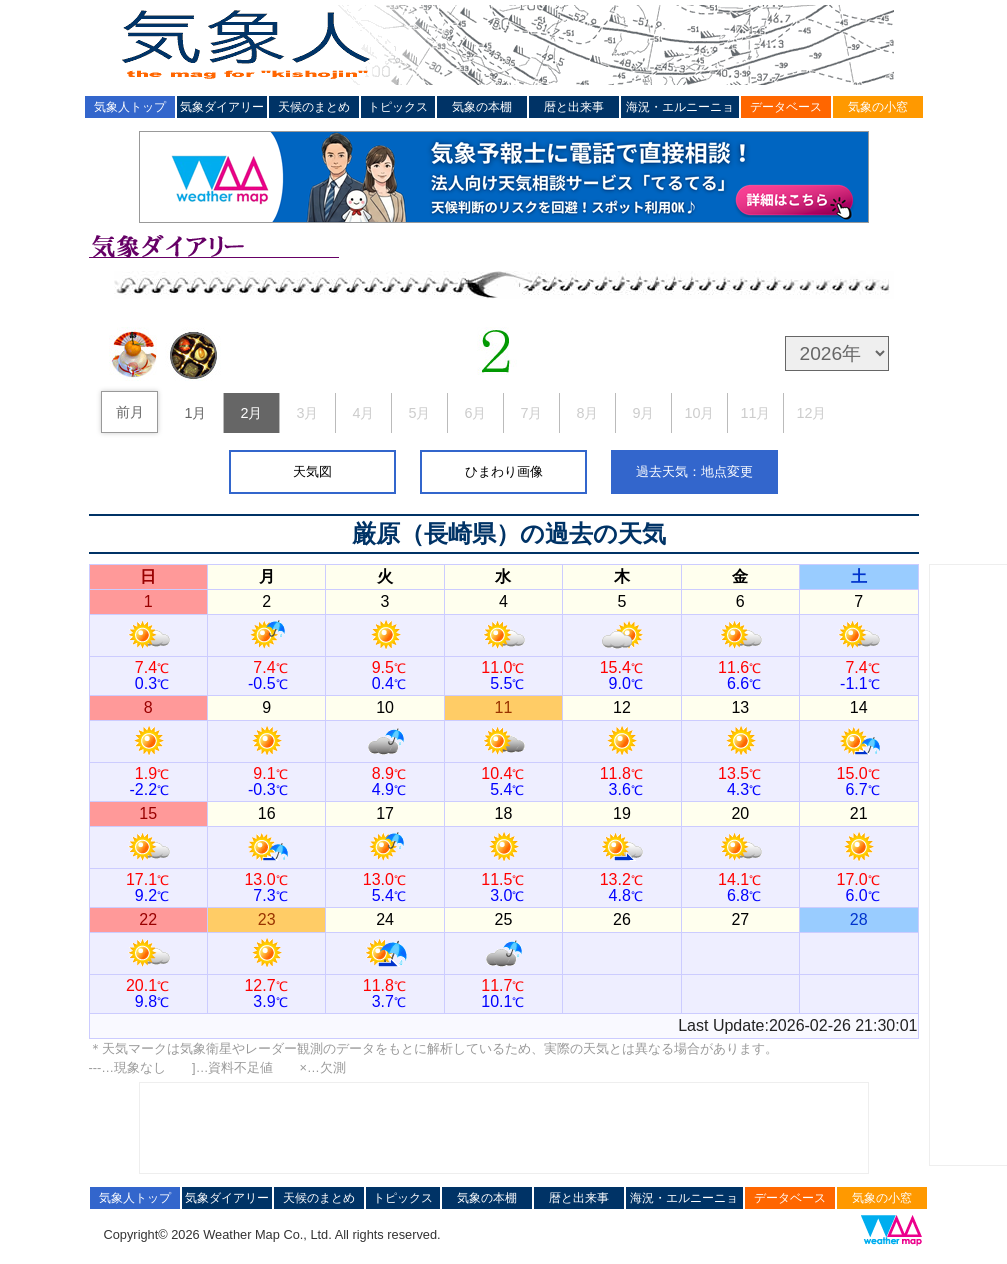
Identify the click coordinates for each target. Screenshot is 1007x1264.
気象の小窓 (878, 107)
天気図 (312, 471)
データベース (786, 107)
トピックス (398, 107)
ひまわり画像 (504, 471)
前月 (130, 412)
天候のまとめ (314, 107)
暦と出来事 (574, 107)
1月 (195, 413)
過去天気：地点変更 (694, 471)
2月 (251, 413)
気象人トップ (130, 107)
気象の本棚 (482, 107)
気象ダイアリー (222, 107)
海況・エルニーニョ (680, 107)
